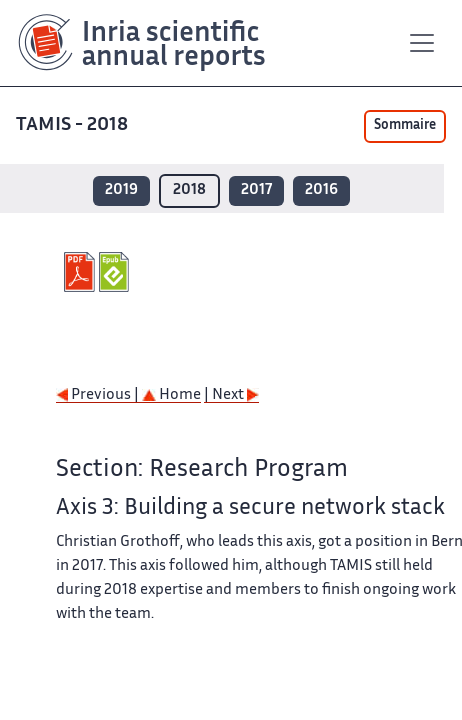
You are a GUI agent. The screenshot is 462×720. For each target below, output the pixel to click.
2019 (121, 190)
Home (171, 395)
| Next (231, 395)
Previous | (99, 395)
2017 (256, 190)
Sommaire (405, 126)
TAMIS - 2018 (74, 125)
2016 (321, 190)
